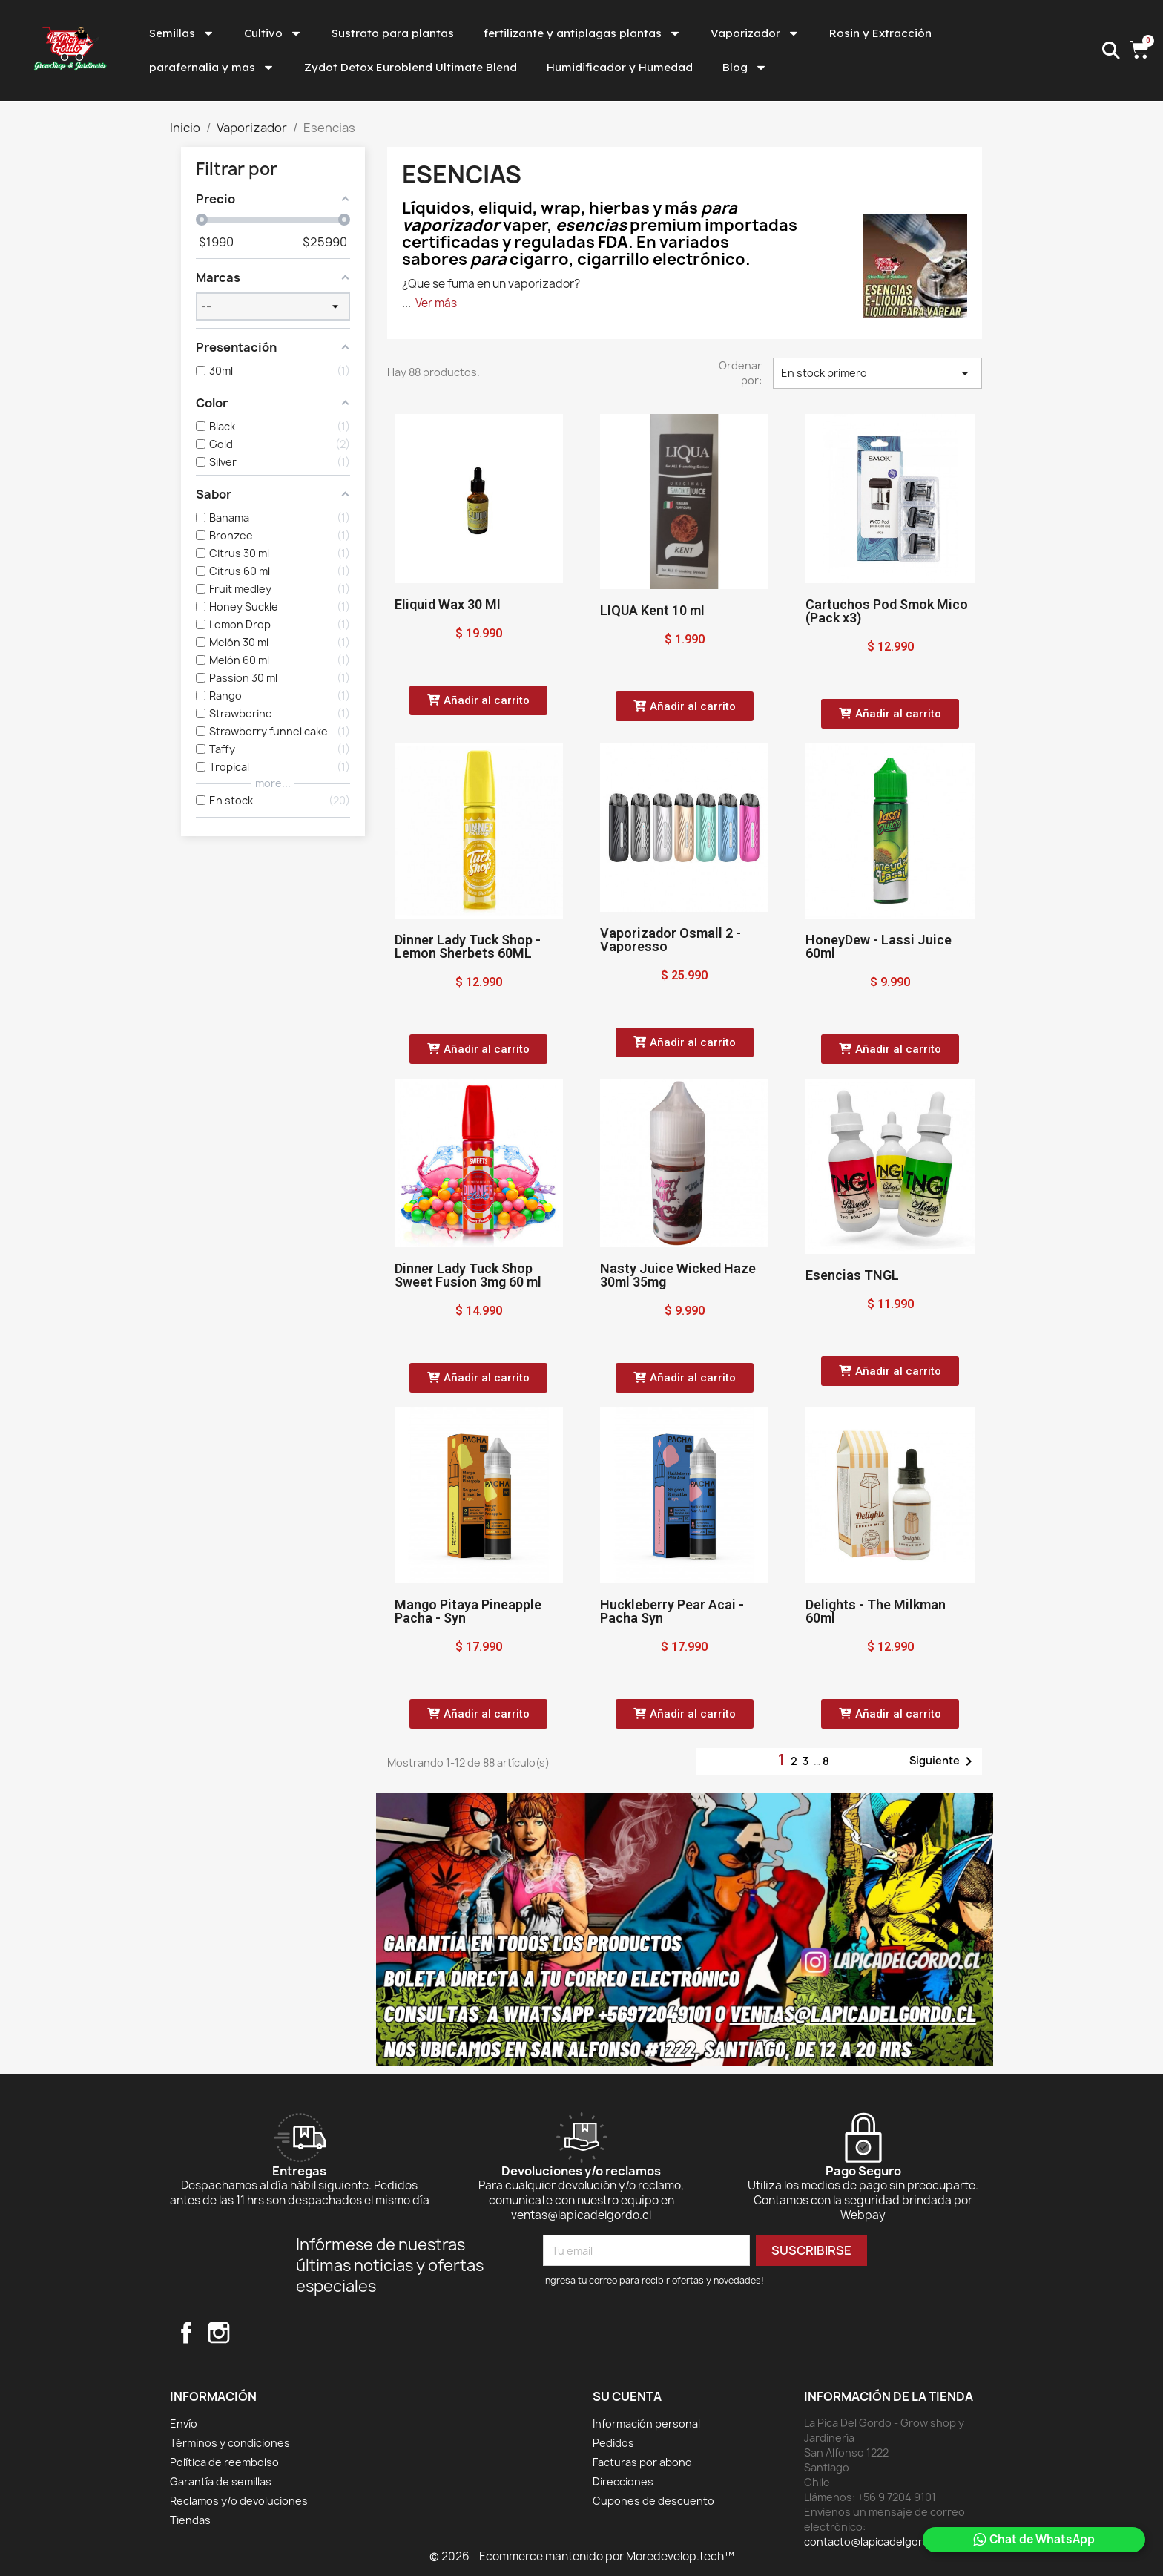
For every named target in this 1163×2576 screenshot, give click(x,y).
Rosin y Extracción (880, 33)
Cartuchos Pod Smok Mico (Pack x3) (886, 611)
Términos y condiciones (230, 2443)
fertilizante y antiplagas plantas (582, 33)
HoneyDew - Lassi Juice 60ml (878, 946)
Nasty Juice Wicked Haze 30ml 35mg (678, 1275)
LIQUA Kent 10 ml (652, 610)
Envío (183, 2423)
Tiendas (190, 2520)
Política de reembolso (224, 2462)
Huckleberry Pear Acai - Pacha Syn (672, 1611)
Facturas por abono (642, 2462)
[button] (478, 700)
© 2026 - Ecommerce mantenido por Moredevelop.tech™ (581, 2556)
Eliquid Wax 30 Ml (448, 604)
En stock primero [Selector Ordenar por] (877, 373)
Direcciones (623, 2481)
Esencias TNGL (852, 1275)
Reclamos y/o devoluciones (239, 2501)
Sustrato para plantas (393, 33)
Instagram (219, 2332)
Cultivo (273, 33)
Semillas (181, 33)
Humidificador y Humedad (620, 67)
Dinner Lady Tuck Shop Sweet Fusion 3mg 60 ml (468, 1275)
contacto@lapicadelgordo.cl (875, 2541)
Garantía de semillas (220, 2481)
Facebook (186, 2332)
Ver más (436, 303)
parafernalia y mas (211, 67)
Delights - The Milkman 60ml (875, 1611)
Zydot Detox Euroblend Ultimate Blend (410, 67)
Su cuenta (627, 2396)
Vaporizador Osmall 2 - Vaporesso (670, 939)
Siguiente (943, 1761)
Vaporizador (755, 33)
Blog (744, 67)
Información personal (646, 2423)
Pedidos (613, 2443)
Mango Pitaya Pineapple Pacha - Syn (468, 1611)
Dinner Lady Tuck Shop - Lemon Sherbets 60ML (468, 946)
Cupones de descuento (653, 2501)
